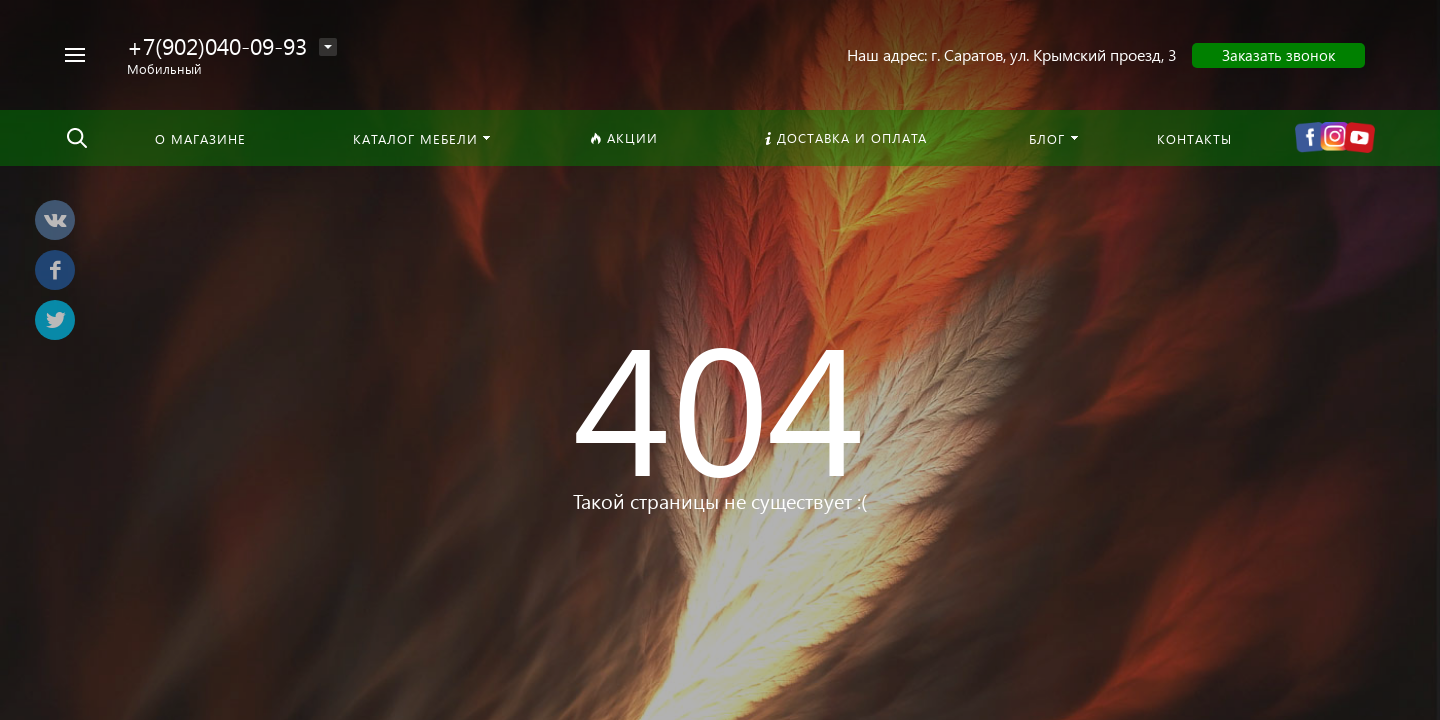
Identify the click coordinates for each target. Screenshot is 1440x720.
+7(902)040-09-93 (217, 45)
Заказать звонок (1278, 55)
